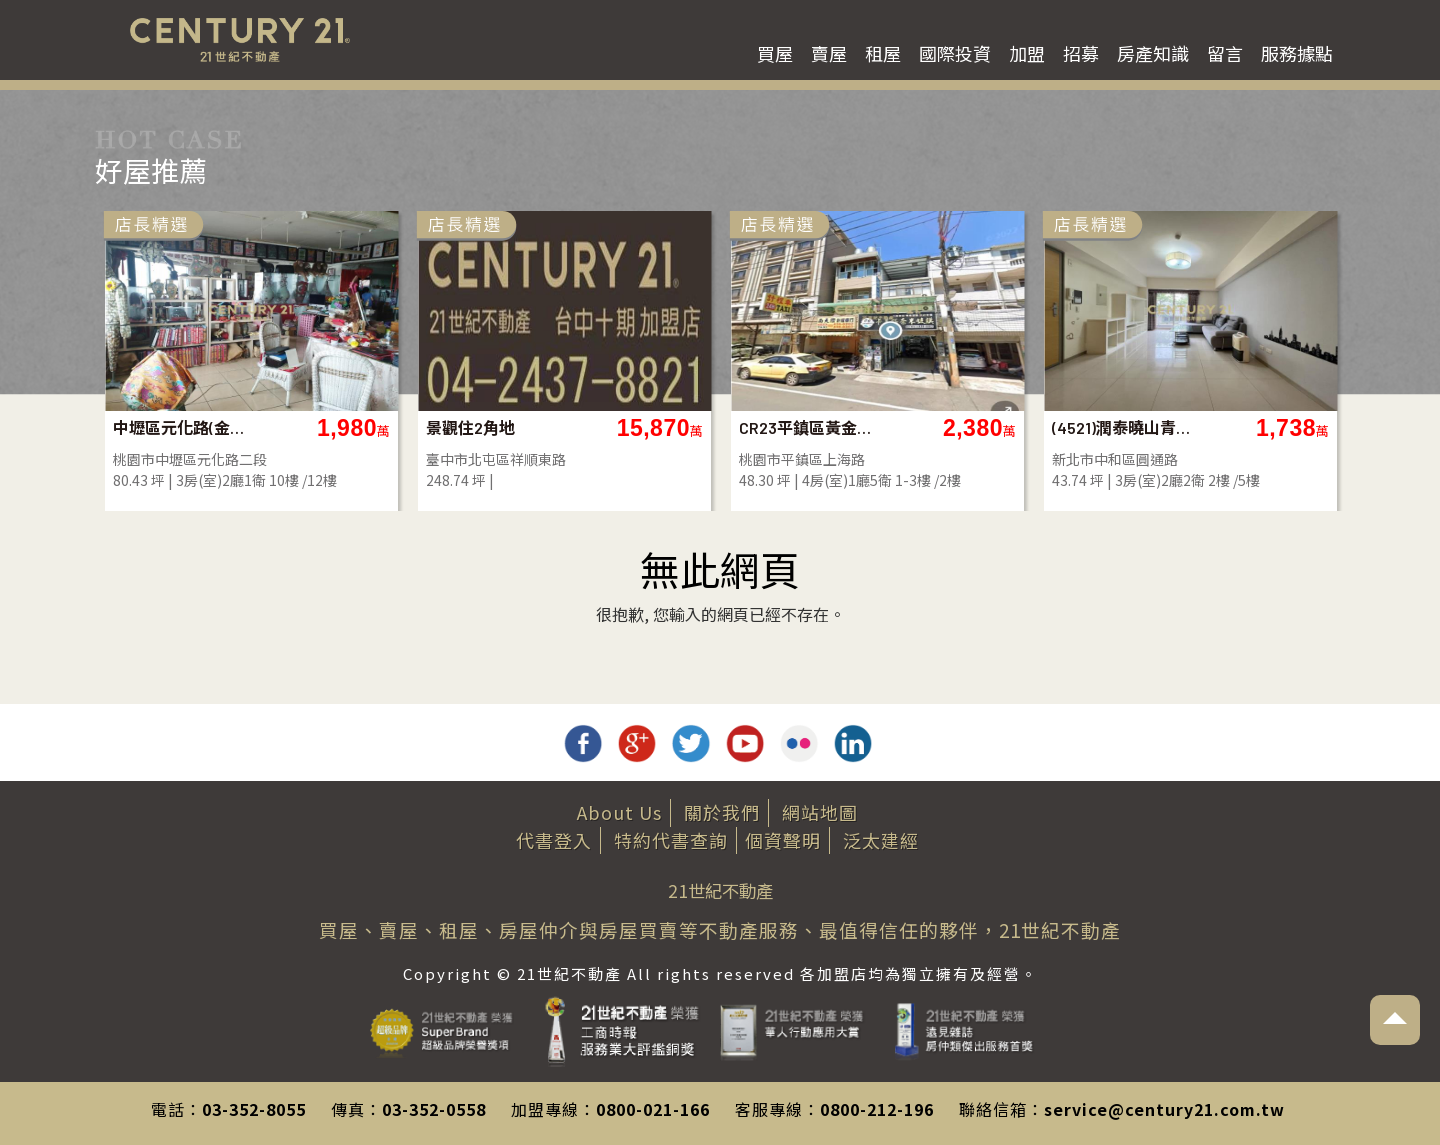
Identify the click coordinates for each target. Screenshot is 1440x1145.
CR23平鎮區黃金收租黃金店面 (811, 427)
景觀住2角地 (470, 427)
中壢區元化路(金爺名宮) (185, 427)
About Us (619, 812)
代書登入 (554, 840)
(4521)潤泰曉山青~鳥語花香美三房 (1124, 427)
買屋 (775, 53)
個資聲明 (783, 840)
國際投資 (955, 53)
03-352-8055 (254, 1109)
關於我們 (722, 812)
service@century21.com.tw (1164, 1109)
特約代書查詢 (671, 840)
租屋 (883, 53)
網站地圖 (820, 812)
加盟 (1027, 53)
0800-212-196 (877, 1109)
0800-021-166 (653, 1109)
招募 (1081, 53)
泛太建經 (881, 840)
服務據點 (1297, 53)
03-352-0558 (434, 1109)
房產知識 (1153, 53)
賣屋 (829, 53)
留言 (1225, 53)
